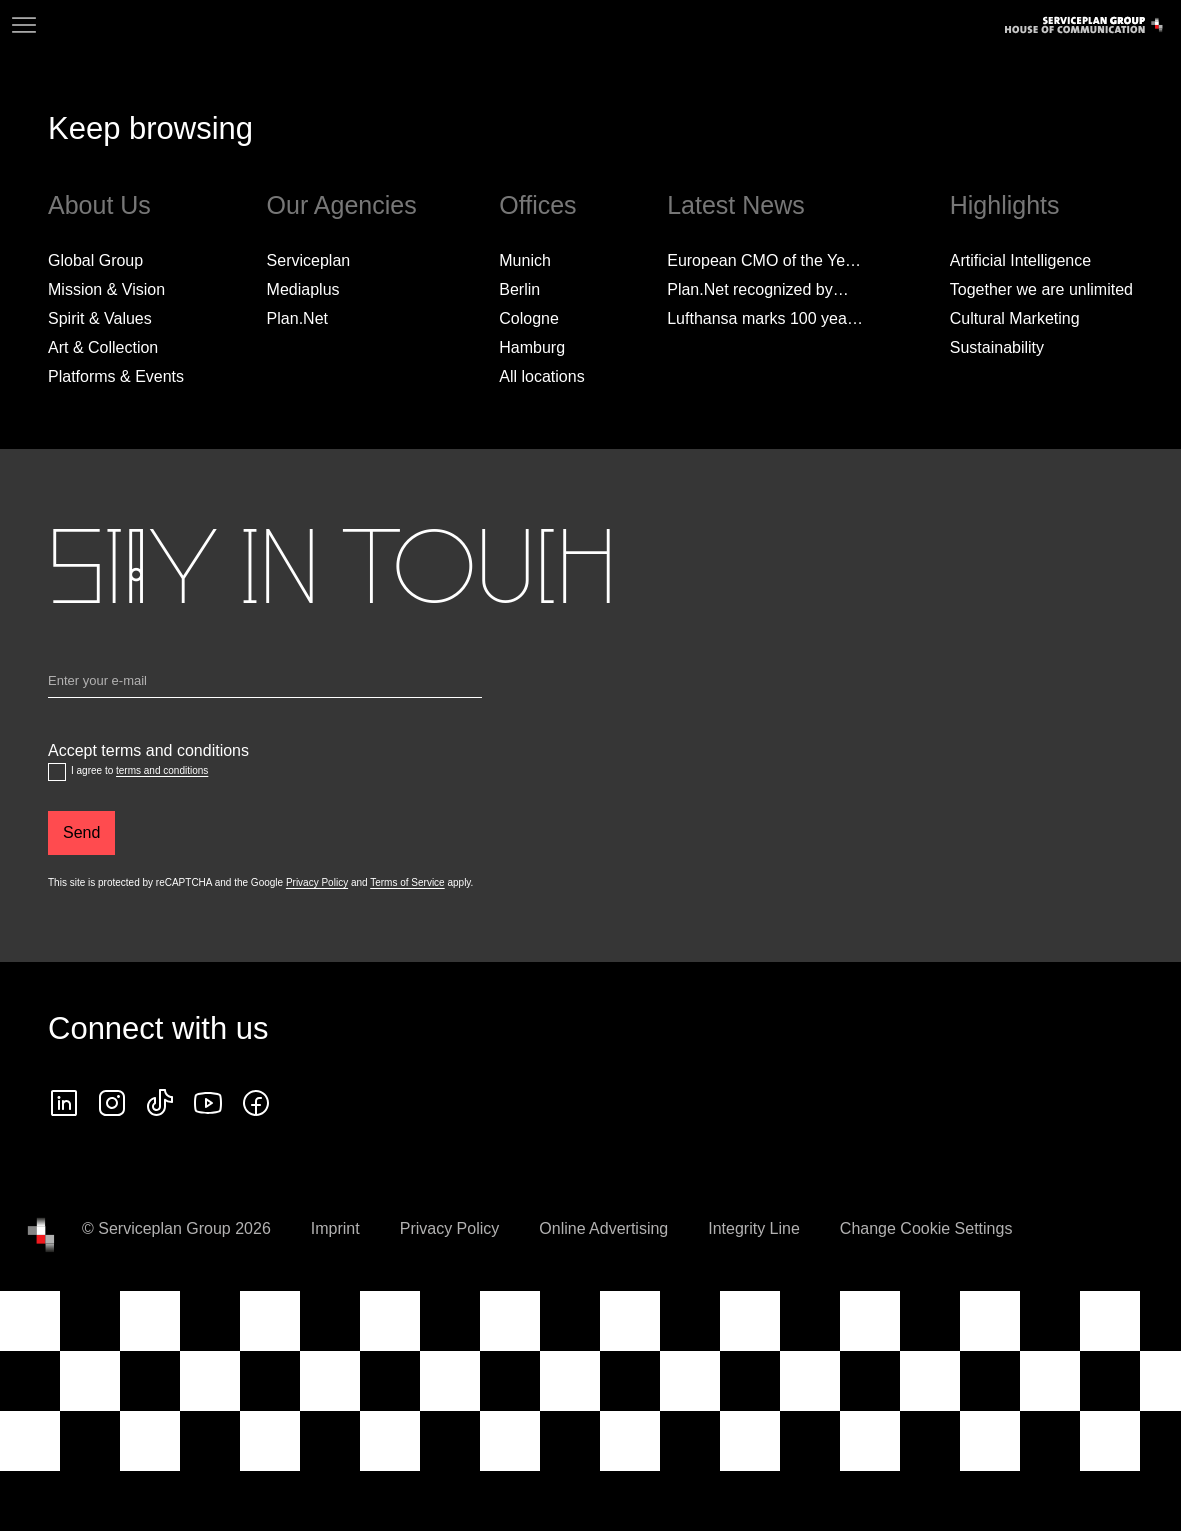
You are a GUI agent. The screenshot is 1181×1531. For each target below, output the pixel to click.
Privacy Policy (317, 882)
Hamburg (532, 347)
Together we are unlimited (1041, 289)
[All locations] (541, 377)
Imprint (335, 1228)
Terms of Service (407, 882)
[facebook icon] (256, 1103)
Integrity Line (754, 1228)
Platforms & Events (116, 376)
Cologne (529, 318)
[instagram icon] (112, 1103)
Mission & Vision (106, 289)
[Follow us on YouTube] (208, 1103)
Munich (525, 260)
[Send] (81, 833)
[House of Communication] (41, 1235)
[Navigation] (24, 25)
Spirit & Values (100, 318)
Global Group (95, 260)
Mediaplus (303, 289)
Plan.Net (297, 318)
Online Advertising (603, 1228)
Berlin (519, 289)
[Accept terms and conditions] (57, 772)
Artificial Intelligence (1020, 260)
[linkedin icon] (64, 1103)
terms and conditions (162, 770)
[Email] (265, 685)
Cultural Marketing (1015, 318)
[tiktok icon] (160, 1103)
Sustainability (997, 347)
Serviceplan (309, 260)
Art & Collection (103, 347)
